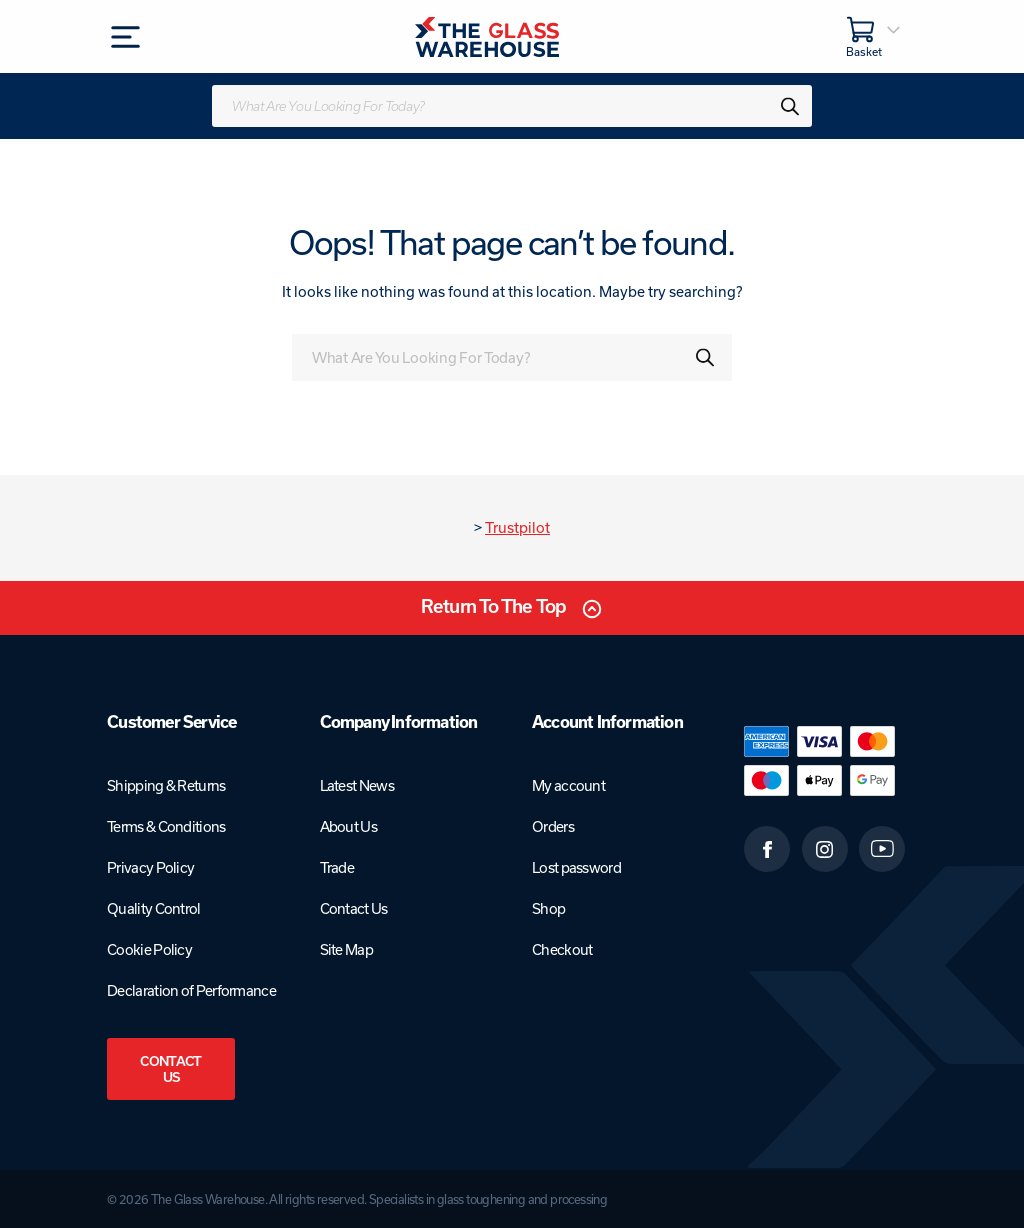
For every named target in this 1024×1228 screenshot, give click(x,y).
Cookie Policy (149, 949)
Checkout (562, 949)
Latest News (357, 785)
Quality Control (154, 908)
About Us (348, 826)
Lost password (576, 867)
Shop (548, 908)
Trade (337, 867)
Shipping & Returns (166, 785)
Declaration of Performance (191, 990)
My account (568, 785)
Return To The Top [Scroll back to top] (493, 606)
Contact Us (170, 1069)
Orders (553, 826)
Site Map (346, 949)
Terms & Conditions (166, 826)
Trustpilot (517, 527)
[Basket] (874, 36)
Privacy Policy (150, 867)
